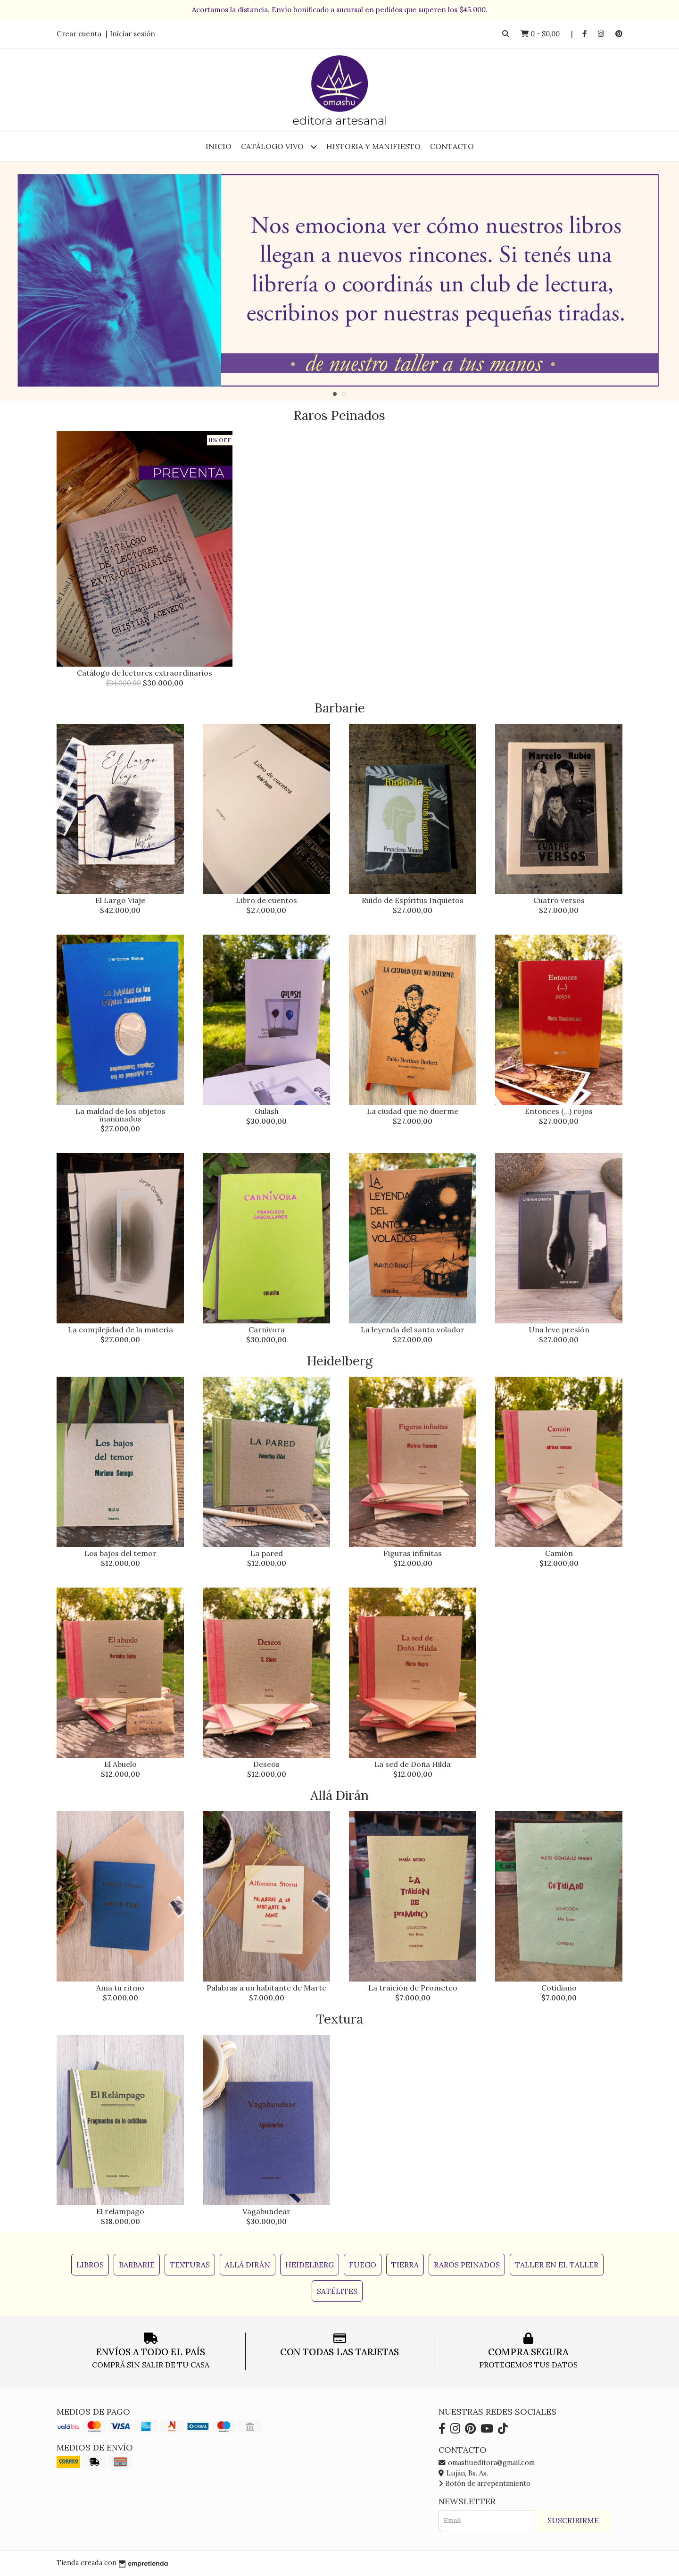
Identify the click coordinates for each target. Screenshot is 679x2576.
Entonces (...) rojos (559, 1111)
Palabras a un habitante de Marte (266, 1987)
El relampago (120, 2211)
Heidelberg (309, 2264)
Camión (559, 1553)
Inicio (219, 146)
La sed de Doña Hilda (412, 1764)
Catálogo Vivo (279, 146)
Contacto (452, 146)
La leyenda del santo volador (412, 1329)
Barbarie (137, 2264)
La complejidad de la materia (120, 1329)
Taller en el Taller (556, 2264)
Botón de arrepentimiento (484, 2483)
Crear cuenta (79, 33)
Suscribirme (573, 2520)
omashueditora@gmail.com (487, 2463)
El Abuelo (120, 1764)
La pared (266, 1553)
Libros (90, 2264)
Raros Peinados (467, 2264)
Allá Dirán (247, 2264)
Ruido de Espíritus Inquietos (413, 900)
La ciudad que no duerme (412, 1111)
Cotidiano (559, 1987)
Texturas (190, 2264)
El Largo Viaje (120, 900)
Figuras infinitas (412, 1553)
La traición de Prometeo (412, 1987)
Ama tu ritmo (120, 1987)
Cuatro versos (559, 900)
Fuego (362, 2264)
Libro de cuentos (266, 900)
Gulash (267, 1111)
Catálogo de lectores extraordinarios (144, 672)
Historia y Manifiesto (373, 146)
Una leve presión (559, 1329)
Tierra (405, 2264)
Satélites (337, 2291)
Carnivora (266, 1329)
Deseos (266, 1764)
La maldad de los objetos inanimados (120, 1114)
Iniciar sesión (132, 33)
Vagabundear (266, 2211)
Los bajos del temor (120, 1553)
